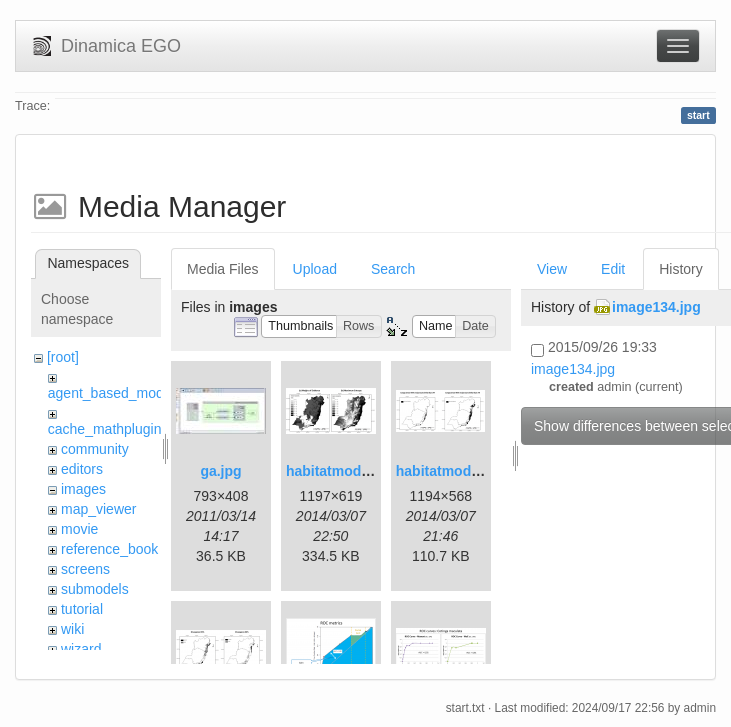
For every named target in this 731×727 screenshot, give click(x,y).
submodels (95, 589)
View (552, 269)
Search (393, 269)
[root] (63, 357)
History (681, 269)
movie (79, 529)
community (95, 449)
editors (82, 469)
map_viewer (98, 509)
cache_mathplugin (105, 429)
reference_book (109, 549)
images (83, 489)
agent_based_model (111, 393)
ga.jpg (220, 471)
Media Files (223, 269)
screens (85, 569)
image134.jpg (656, 307)
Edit (613, 269)
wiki (72, 629)
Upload (315, 269)
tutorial (82, 609)
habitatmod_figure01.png (369, 471)
